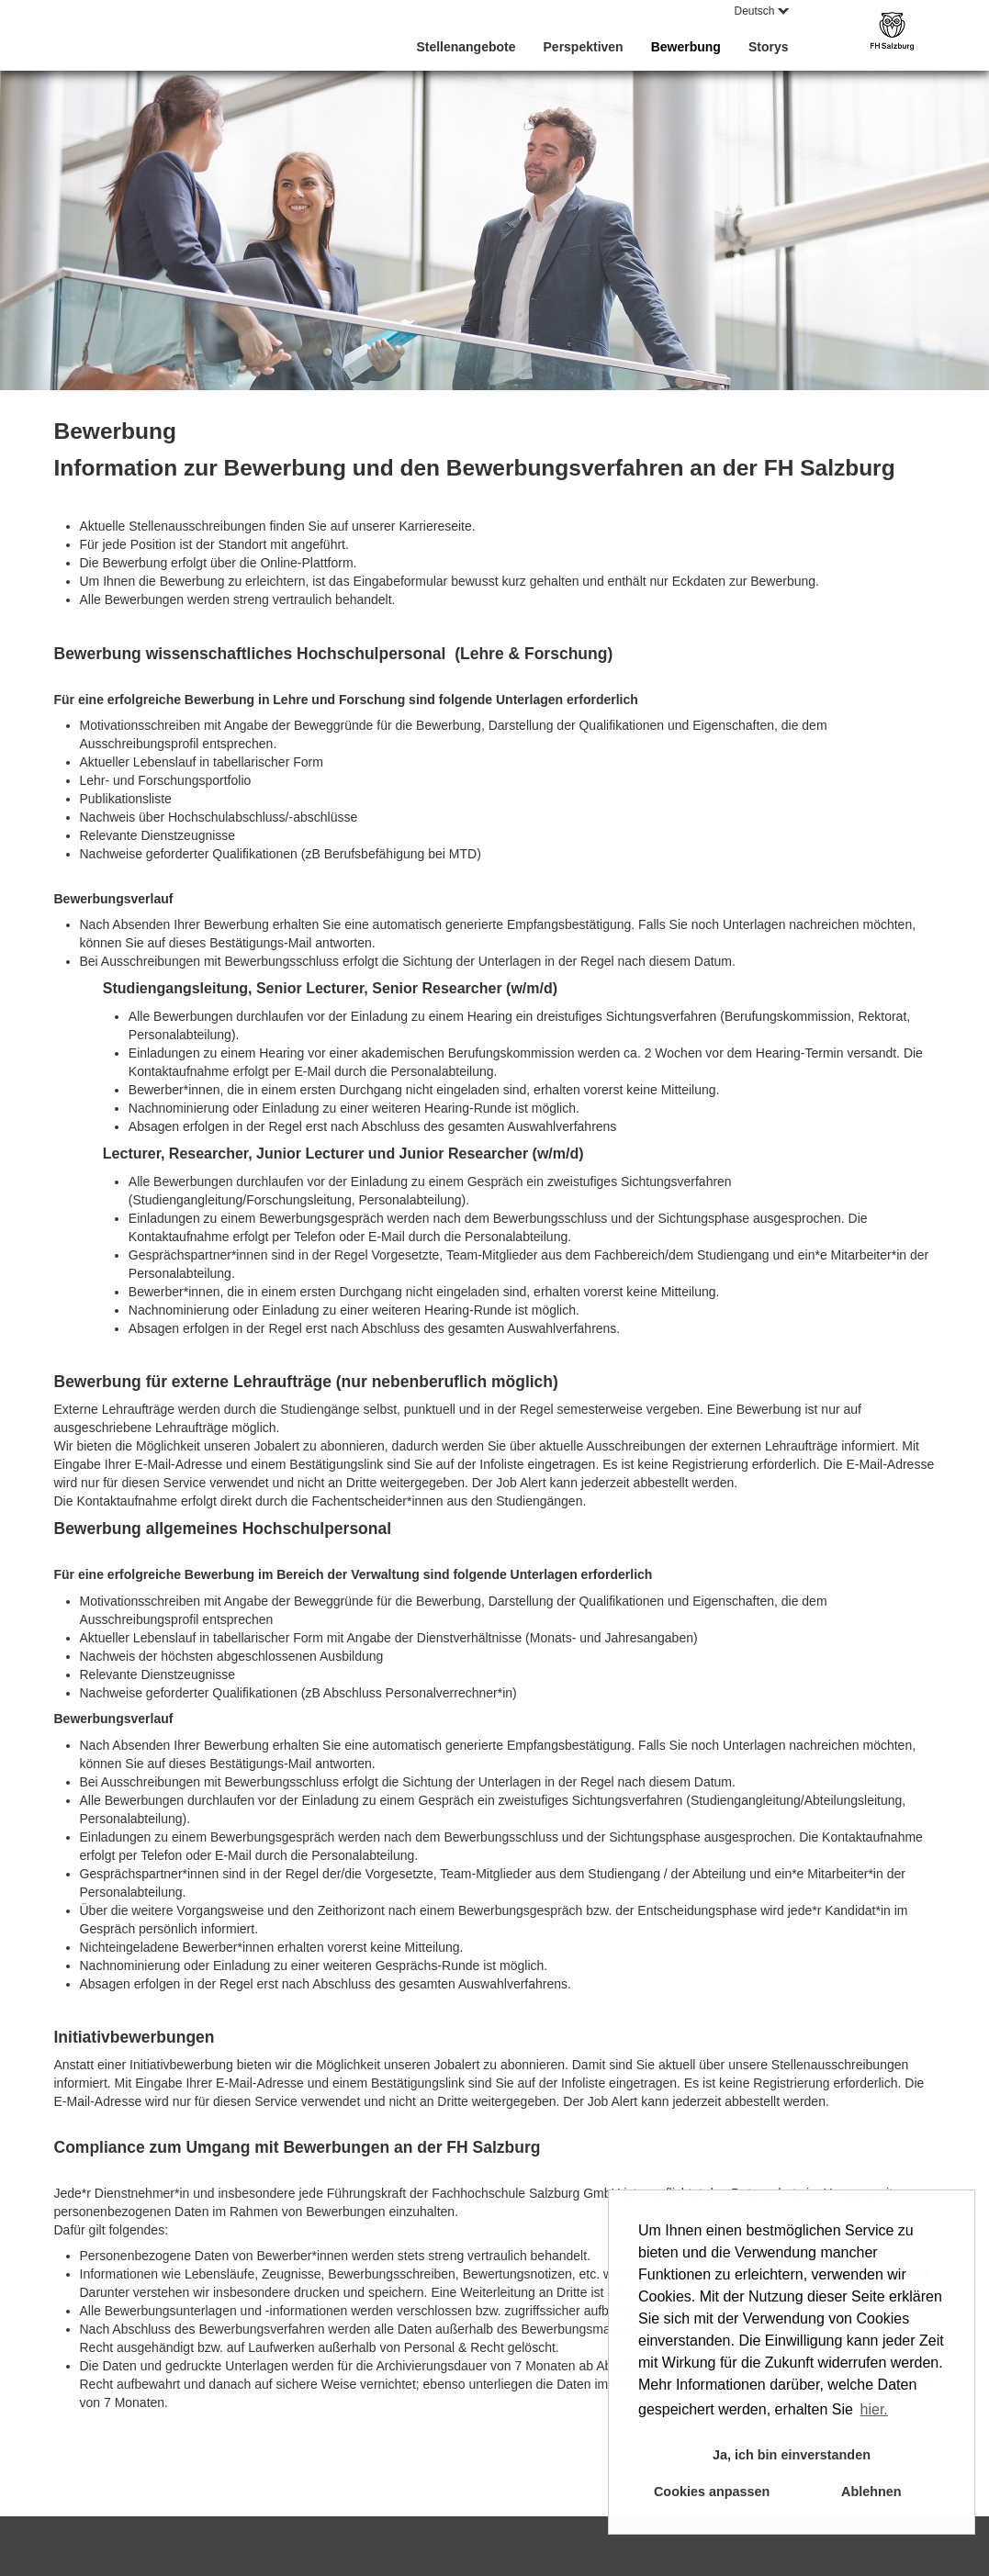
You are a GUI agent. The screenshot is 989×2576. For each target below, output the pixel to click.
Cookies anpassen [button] (712, 2491)
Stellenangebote (465, 46)
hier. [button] (874, 2409)
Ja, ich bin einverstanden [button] (792, 2454)
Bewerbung (686, 46)
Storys (768, 46)
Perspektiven (584, 46)
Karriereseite (435, 526)
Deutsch (761, 11)
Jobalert (276, 1446)
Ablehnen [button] (871, 2491)
